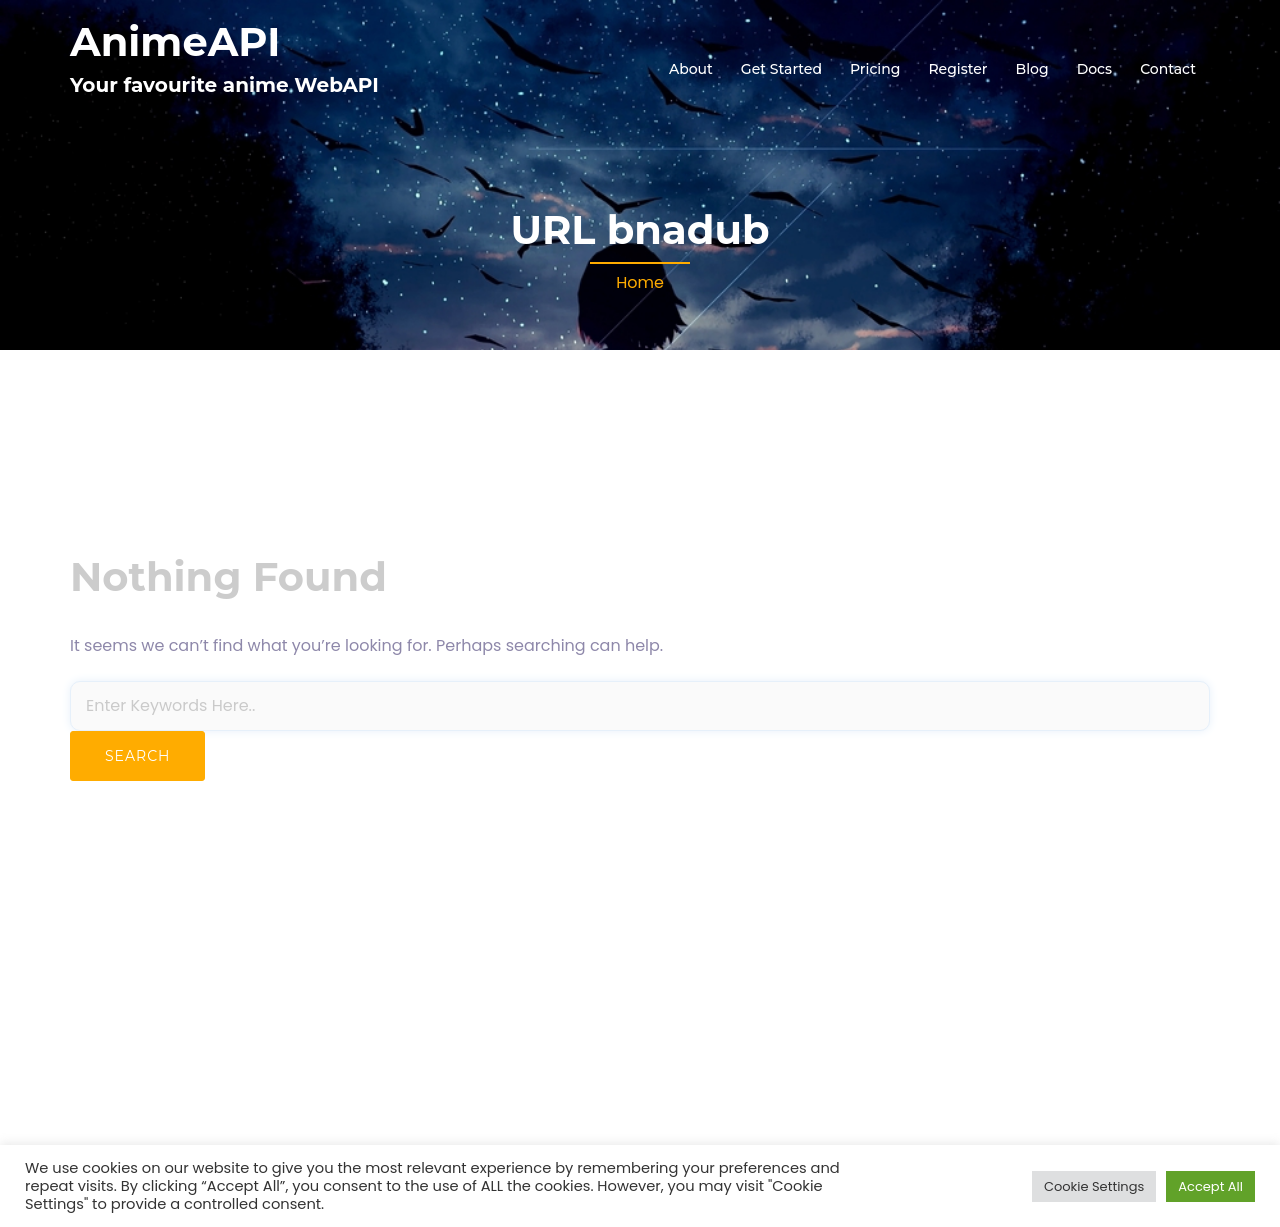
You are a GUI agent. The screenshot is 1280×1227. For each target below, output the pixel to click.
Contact (1168, 69)
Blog (1032, 69)
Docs (1094, 69)
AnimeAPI (175, 41)
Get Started (781, 69)
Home (640, 282)
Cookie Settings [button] (1094, 1186)
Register (957, 69)
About (691, 69)
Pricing (875, 69)
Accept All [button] (1210, 1186)
